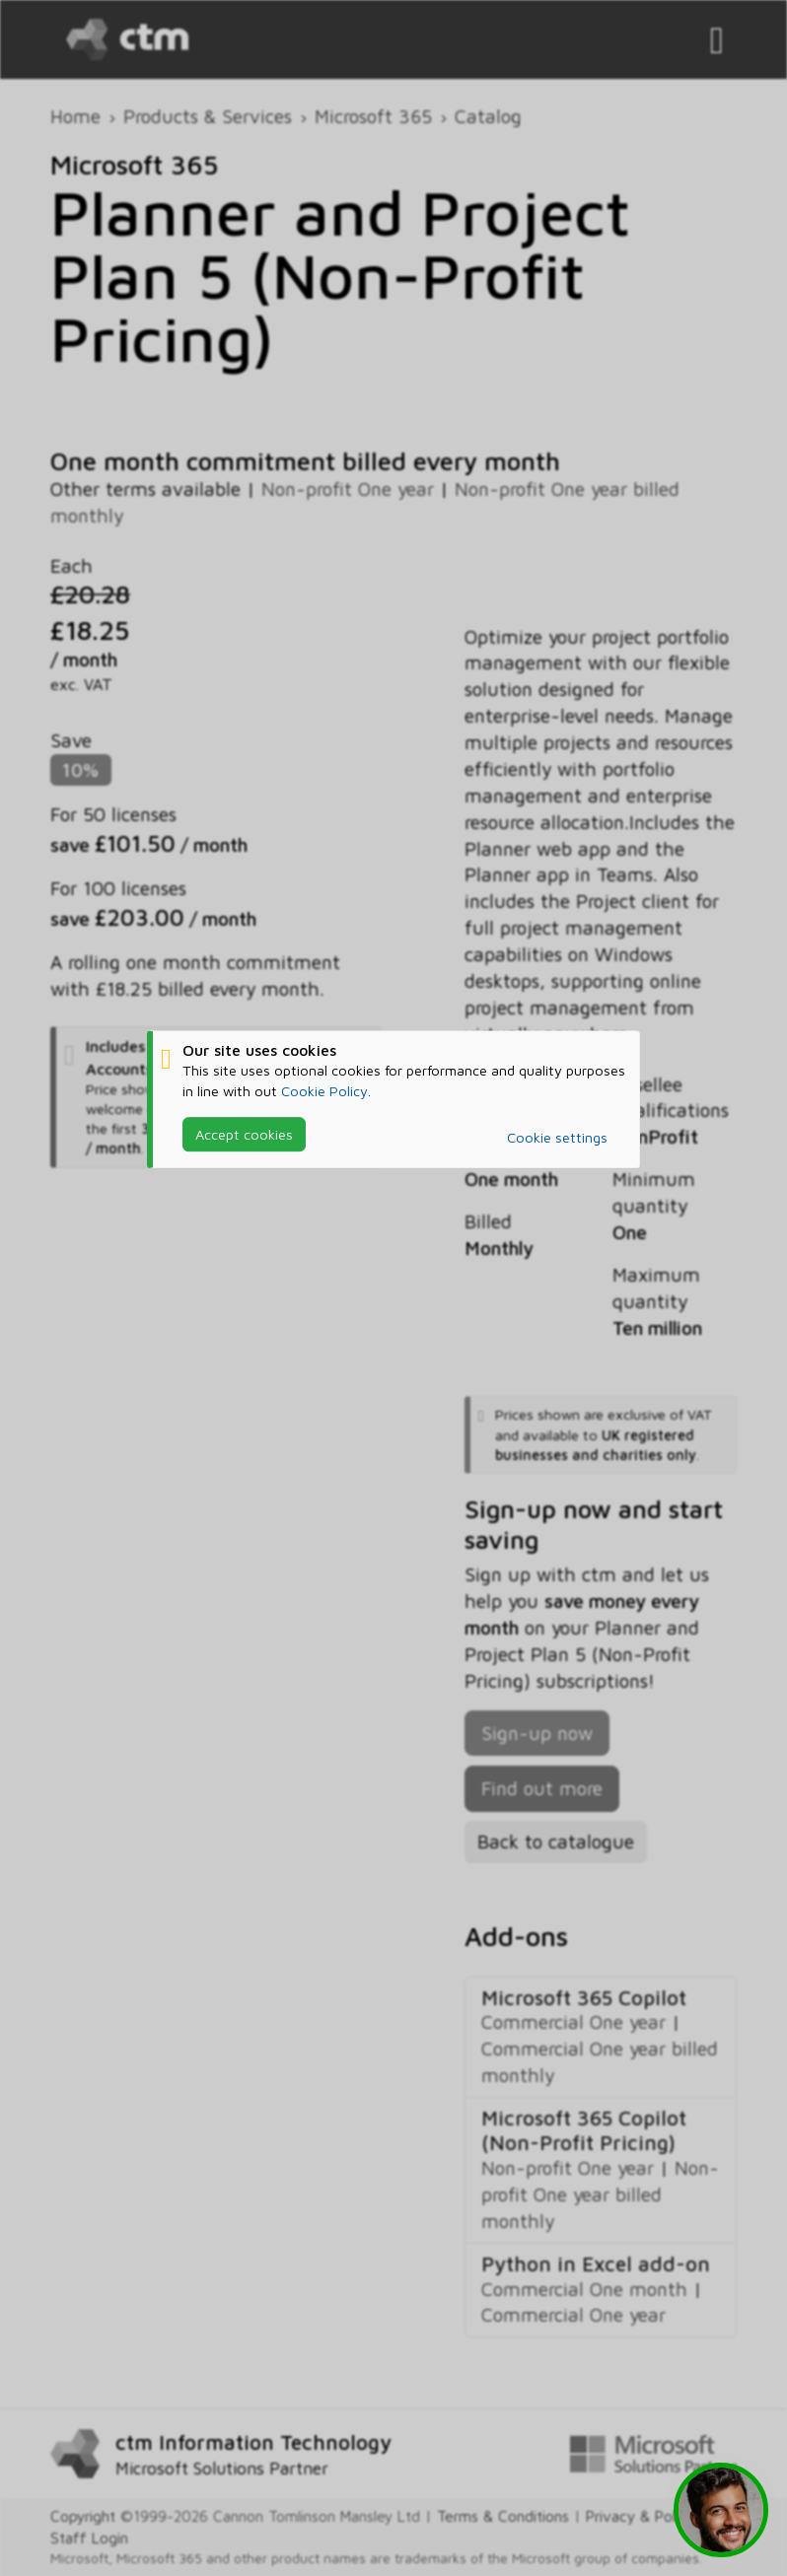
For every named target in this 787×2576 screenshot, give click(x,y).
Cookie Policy (324, 1090)
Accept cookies (244, 1134)
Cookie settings (557, 1137)
